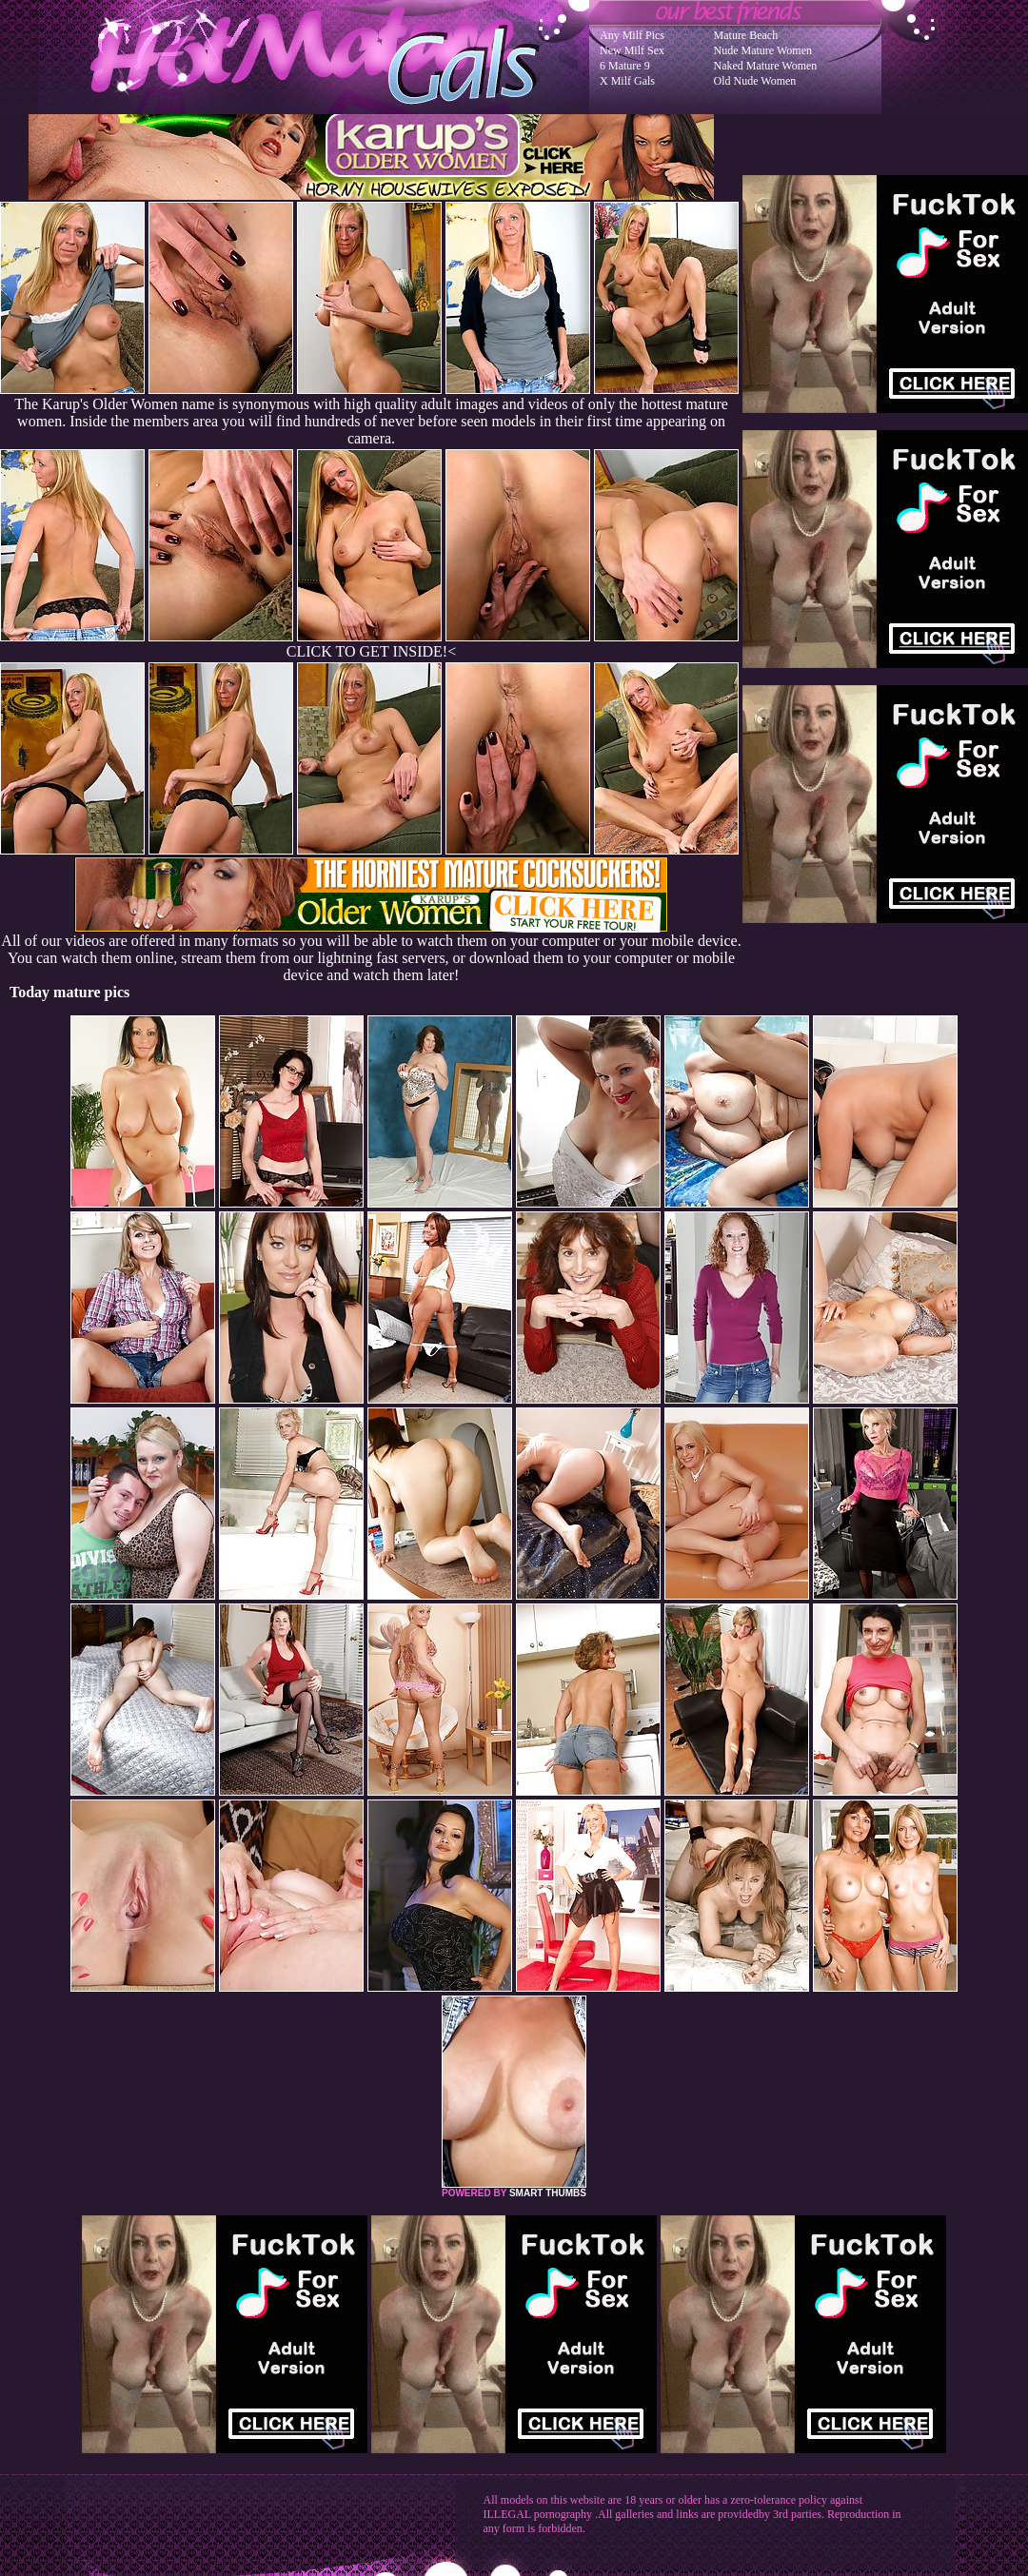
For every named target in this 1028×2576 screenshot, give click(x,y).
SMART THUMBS (547, 2193)
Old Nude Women (755, 81)
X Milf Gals (627, 81)
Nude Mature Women (763, 50)
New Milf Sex (632, 50)
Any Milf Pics (632, 35)
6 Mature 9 (625, 65)
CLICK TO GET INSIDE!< (371, 651)
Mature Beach (746, 35)
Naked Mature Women (766, 65)
